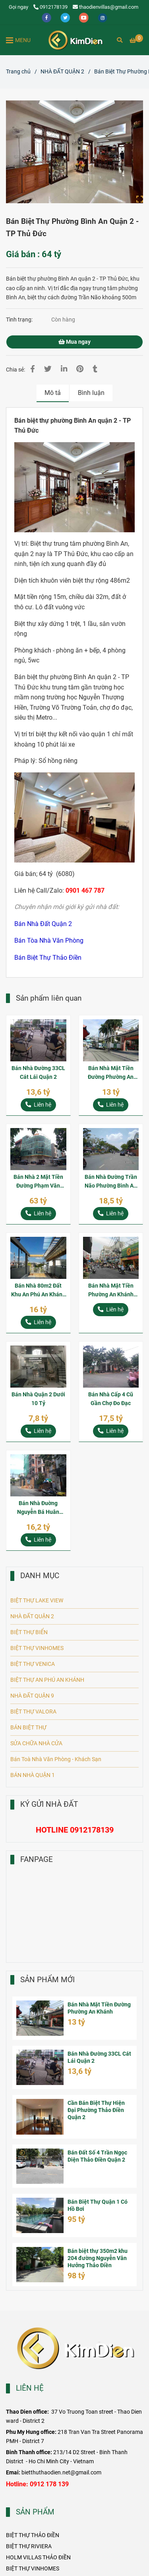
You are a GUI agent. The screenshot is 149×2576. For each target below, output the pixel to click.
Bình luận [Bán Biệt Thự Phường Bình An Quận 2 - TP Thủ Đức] (91, 393)
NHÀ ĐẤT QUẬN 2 (32, 1616)
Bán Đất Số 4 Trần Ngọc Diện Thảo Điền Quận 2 (97, 2156)
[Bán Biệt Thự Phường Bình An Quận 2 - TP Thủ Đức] (75, 40)
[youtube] (84, 17)
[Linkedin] (64, 369)
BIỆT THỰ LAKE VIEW (36, 1600)
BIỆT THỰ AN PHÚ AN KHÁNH (47, 1680)
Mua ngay (74, 342)
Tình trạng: (20, 319)
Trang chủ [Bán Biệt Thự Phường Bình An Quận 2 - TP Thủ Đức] (18, 71)
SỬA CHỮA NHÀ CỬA (36, 1743)
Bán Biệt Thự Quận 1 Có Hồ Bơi (98, 2205)
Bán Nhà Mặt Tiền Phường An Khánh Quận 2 (111, 1290)
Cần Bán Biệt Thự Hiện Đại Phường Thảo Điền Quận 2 (96, 2110)
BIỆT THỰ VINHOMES (37, 1648)
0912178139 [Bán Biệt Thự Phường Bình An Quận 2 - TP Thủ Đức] (50, 7)
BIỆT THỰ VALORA (33, 1711)
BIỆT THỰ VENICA (32, 1664)
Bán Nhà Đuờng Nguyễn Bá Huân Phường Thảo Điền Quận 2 (38, 1508)
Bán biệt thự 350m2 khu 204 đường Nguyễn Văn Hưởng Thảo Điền (98, 2258)
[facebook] (47, 17)
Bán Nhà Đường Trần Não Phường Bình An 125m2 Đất (111, 1182)
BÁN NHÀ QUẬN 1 (32, 1775)
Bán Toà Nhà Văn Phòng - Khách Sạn (55, 1759)
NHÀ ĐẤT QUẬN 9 (32, 1695)
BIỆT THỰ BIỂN (29, 1632)
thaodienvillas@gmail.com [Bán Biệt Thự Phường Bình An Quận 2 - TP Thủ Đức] (105, 7)
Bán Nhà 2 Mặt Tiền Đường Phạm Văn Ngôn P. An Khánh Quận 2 (38, 1182)
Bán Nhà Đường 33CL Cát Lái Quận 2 (38, 1072)
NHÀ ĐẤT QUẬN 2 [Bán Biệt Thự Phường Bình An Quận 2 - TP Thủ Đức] (62, 71)
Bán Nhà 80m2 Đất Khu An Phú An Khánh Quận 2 (38, 1290)
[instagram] (102, 17)
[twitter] (65, 17)
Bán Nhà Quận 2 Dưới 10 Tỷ (38, 1399)
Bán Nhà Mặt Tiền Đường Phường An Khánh (111, 1073)
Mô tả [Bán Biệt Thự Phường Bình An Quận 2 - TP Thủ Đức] (53, 393)
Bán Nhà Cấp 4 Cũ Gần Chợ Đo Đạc (110, 1399)
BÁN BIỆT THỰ (28, 1727)
